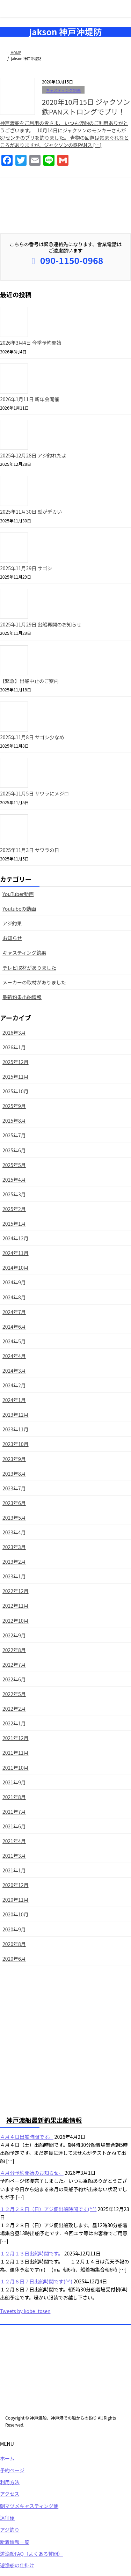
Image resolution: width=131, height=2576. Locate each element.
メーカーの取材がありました (34, 982)
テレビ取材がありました (29, 967)
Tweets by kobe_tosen (25, 2311)
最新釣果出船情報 (22, 996)
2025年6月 (14, 1150)
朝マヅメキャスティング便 (29, 2506)
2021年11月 (15, 1752)
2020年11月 (15, 1899)
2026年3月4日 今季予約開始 (30, 342)
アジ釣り (9, 2530)
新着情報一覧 (14, 2542)
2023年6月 (14, 1502)
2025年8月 (14, 1120)
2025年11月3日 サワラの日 (29, 849)
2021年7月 (14, 1811)
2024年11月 (15, 1252)
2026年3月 (14, 1032)
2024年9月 (14, 1282)
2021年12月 (15, 1737)
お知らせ (12, 937)
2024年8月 (14, 1297)
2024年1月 (14, 1399)
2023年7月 (14, 1488)
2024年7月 (14, 1311)
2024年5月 (14, 1341)
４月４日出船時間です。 (26, 2137)
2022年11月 (15, 1605)
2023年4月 (14, 1532)
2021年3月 (14, 1855)
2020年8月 (14, 1943)
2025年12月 (15, 1061)
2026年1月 (14, 1047)
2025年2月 (14, 1208)
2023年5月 (14, 1517)
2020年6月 (14, 1958)
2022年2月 (14, 1708)
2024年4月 (14, 1355)
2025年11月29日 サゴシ (26, 568)
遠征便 (7, 2518)
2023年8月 (14, 1473)
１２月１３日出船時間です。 (31, 2254)
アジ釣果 (12, 923)
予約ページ (12, 2470)
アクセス (9, 2494)
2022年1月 (14, 1723)
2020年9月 (14, 1929)
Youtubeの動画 (19, 908)
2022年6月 (14, 1679)
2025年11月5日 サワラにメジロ (34, 793)
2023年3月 (14, 1546)
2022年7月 (14, 1664)
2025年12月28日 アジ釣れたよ (33, 455)
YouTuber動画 (18, 893)
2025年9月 (14, 1105)
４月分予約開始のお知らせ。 (32, 2173)
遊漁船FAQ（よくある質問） (31, 2554)
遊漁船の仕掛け (17, 2565)
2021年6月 (14, 1826)
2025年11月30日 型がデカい (31, 511)
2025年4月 (14, 1179)
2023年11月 (15, 1429)
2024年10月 (15, 1267)
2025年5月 (14, 1164)
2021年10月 (15, 1767)
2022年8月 (14, 1649)
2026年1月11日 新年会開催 (29, 399)
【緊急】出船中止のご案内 (29, 680)
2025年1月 (14, 1223)
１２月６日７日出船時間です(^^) (36, 2281)
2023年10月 (15, 1443)
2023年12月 (15, 1414)
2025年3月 (14, 1194)
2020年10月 (15, 1914)
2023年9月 (14, 1458)
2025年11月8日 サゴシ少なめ (32, 737)
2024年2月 (14, 1385)
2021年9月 (14, 1782)
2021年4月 (14, 1840)
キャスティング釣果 (63, 90)
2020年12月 (15, 1884)
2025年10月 (15, 1091)
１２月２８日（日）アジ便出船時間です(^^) (48, 2209)
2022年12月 (15, 1590)
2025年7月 (14, 1135)
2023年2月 (14, 1561)
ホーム (7, 2459)
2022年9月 (14, 1635)
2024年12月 (15, 1238)
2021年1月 (14, 1870)
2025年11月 (15, 1076)
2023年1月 (14, 1576)
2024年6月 (14, 1326)
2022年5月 (14, 1693)
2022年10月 (15, 1620)
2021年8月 (14, 1796)
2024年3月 (14, 1370)
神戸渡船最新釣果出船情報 (44, 2120)
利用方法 (10, 2482)
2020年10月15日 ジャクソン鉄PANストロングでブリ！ (86, 107)
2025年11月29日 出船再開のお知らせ (40, 624)
